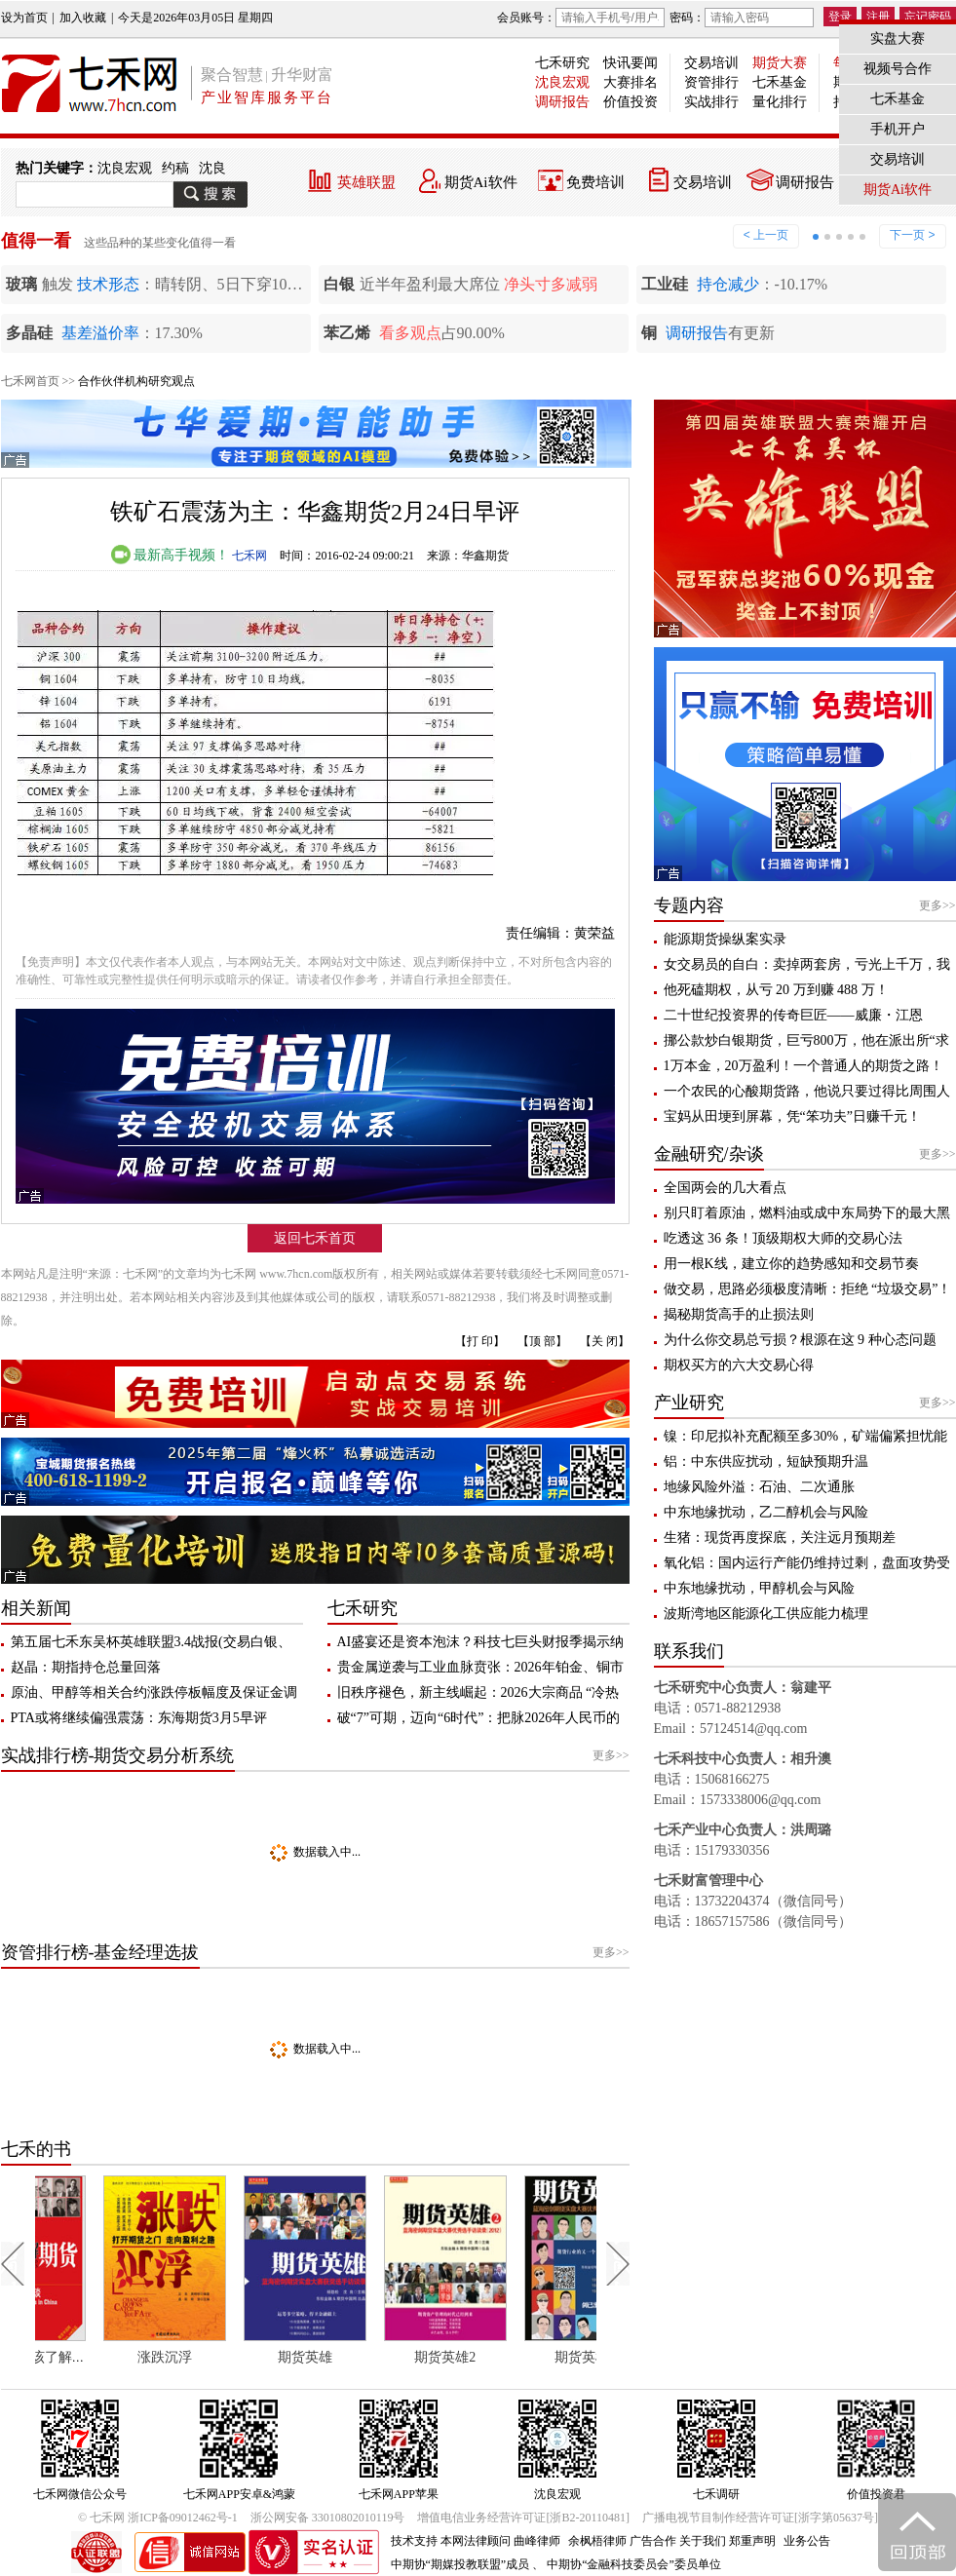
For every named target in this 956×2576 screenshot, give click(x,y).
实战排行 (711, 102)
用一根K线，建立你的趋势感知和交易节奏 (791, 1263)
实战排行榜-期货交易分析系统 (118, 1755)
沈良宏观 (562, 82)
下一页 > (912, 235)
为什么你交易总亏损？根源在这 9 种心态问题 (800, 1339)
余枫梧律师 (597, 2541)
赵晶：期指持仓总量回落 (86, 1667)
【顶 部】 (542, 1341)
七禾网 (249, 555)
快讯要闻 (630, 63)
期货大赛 (779, 63)
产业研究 (689, 1402)
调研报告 (562, 102)
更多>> (611, 1755)
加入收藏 (82, 17)
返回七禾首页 (315, 1238)
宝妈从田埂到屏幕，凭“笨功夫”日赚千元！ (792, 1116)
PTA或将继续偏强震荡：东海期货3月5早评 (139, 1718)
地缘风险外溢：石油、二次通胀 (759, 1487)
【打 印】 (480, 1341)
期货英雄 (367, 2357)
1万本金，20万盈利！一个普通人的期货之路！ (803, 1065)
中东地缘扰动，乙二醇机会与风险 (766, 1512)
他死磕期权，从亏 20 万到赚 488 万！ (776, 989)
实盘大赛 (897, 38)
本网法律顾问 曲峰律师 (500, 2541)
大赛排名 (630, 82)
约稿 (175, 168)
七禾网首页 (30, 381)
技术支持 (414, 2541)
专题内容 (689, 905)
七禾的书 (36, 2149)
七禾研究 (562, 63)
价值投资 (630, 102)
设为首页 (24, 17)
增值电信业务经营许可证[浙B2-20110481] (523, 2517)
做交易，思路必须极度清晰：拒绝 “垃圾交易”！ (808, 1289)
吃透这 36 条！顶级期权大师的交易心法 (783, 1238)
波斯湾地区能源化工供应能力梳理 (766, 1613)
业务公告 (807, 2541)
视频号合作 (897, 68)
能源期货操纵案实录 (725, 939)
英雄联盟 (366, 182)
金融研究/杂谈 (709, 1154)
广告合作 (653, 2541)
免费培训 (595, 182)
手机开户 (897, 129)
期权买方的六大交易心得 (739, 1365)
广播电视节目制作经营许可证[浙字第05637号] (760, 2517)
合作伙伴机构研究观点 (136, 381)
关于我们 (702, 2541)
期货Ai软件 (480, 182)
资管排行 (711, 82)
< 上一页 (766, 235)
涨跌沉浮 (227, 2357)
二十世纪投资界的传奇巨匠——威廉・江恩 (793, 1015)
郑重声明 (752, 2541)
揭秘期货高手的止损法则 (739, 1314)
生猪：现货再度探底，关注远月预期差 (780, 1537)
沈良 (212, 168)
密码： (741, 17)
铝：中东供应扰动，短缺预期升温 (766, 1461)
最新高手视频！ (170, 555)
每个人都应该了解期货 (93, 2357)
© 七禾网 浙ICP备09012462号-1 (158, 2517)
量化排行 (779, 102)
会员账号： (581, 17)
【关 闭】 (605, 1341)
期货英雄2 (507, 2357)
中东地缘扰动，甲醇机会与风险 (759, 1588)
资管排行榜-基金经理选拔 (100, 1952)
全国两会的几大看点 (725, 1187)
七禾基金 (779, 82)
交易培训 (711, 63)
